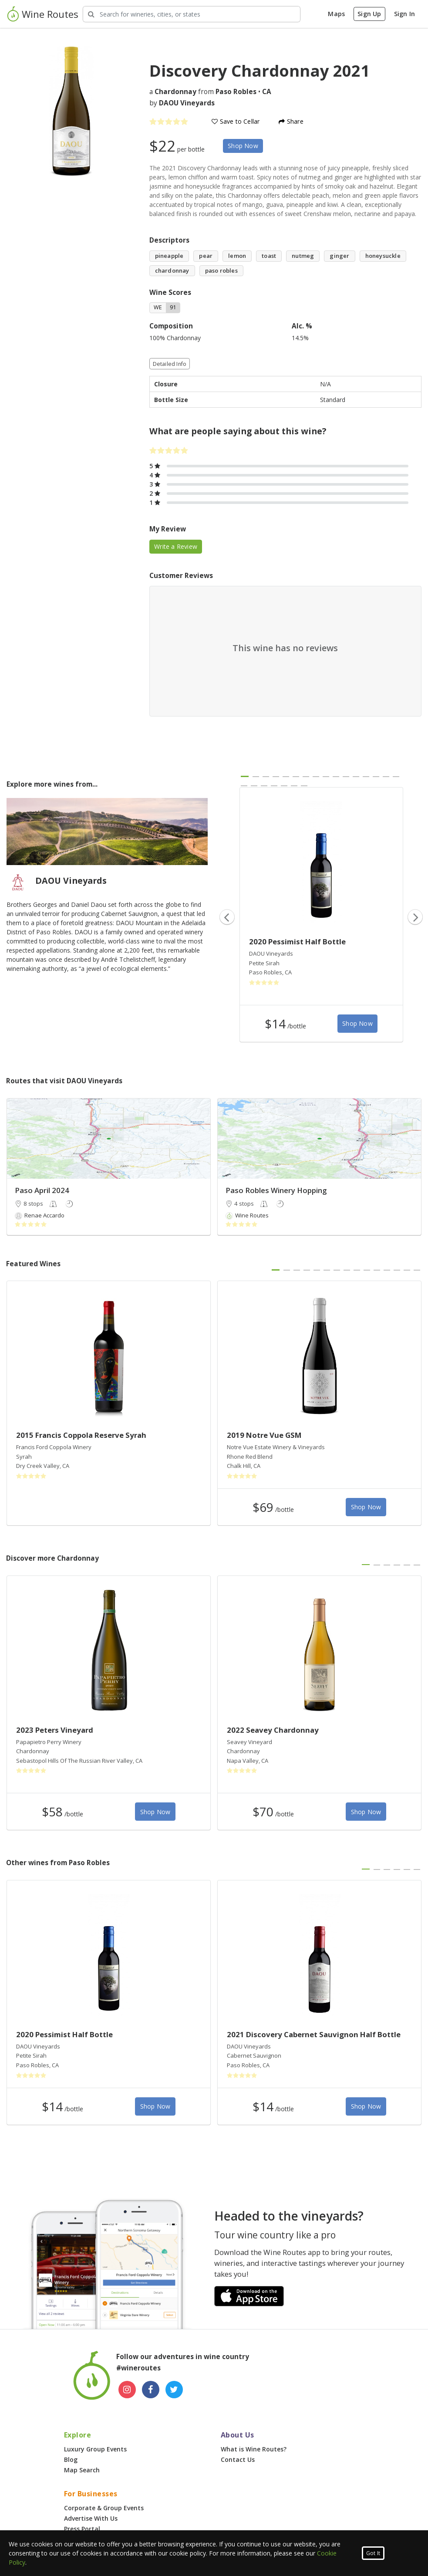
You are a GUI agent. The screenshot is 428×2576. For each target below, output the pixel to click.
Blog (71, 2459)
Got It (373, 2553)
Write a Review (175, 546)
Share (291, 121)
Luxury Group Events (95, 2449)
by (182, 103)
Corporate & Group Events (104, 2508)
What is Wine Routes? (253, 2449)
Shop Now (243, 146)
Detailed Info (170, 364)
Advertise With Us (91, 2518)
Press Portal (82, 2529)
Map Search (82, 2470)
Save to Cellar (235, 121)
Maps (336, 14)
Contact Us (238, 2459)
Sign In (404, 14)
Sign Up (369, 14)
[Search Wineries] (191, 14)
